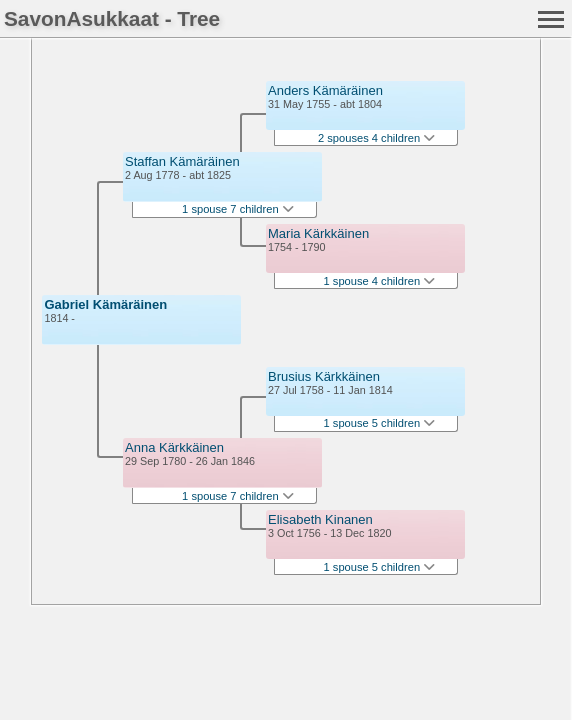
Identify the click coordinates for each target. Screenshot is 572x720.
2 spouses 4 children (376, 138)
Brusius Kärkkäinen (324, 376)
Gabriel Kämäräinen (105, 304)
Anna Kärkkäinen (174, 447)
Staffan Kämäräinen (182, 161)
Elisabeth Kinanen (320, 519)
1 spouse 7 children (238, 209)
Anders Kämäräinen (325, 90)
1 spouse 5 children (380, 423)
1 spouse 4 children (380, 281)
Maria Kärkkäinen (318, 233)
